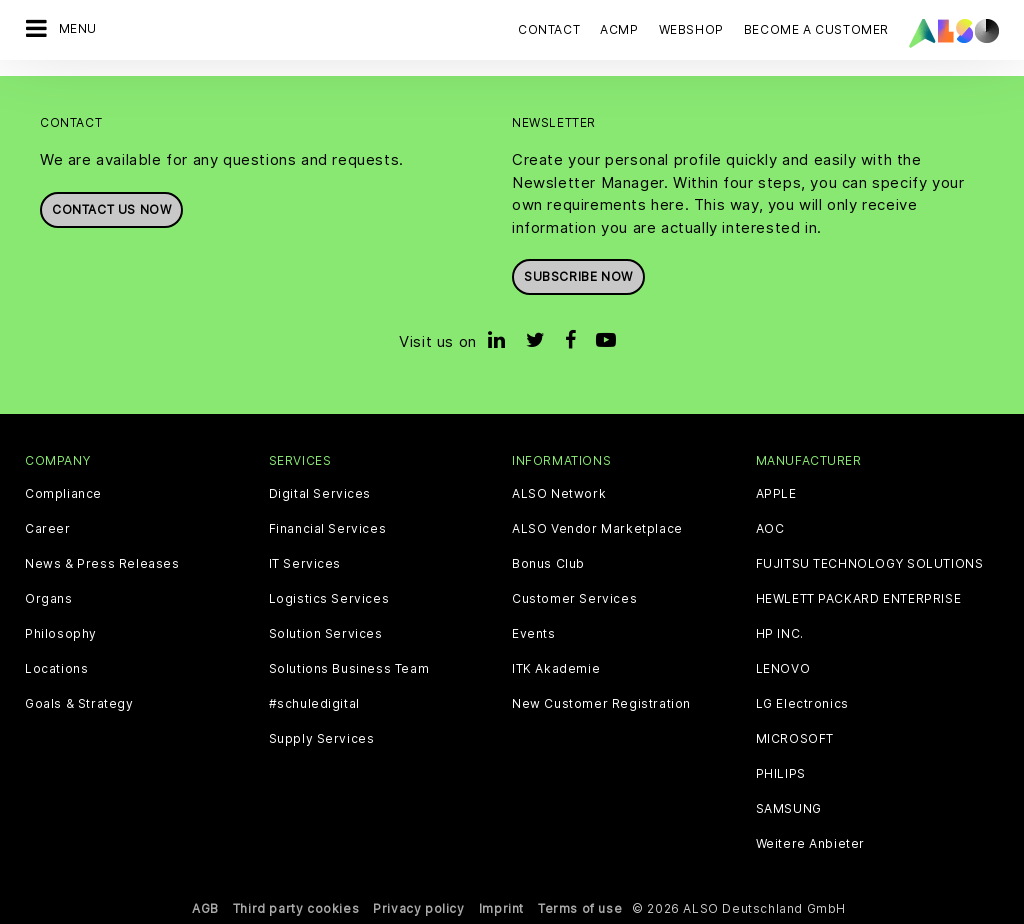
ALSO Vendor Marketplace (597, 529)
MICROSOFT (795, 739)
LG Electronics (802, 704)
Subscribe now (578, 276)
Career (48, 529)
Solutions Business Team (349, 669)
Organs (49, 599)
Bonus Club (548, 564)
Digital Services (320, 494)
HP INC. (780, 634)
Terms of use (580, 908)
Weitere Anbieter (811, 844)
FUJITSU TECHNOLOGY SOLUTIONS (870, 564)
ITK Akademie (556, 669)
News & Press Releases (102, 564)
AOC (770, 529)
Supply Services (322, 739)
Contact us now (111, 209)
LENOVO (783, 669)
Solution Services (326, 634)
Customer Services (574, 599)
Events (534, 634)
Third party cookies (296, 908)
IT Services (305, 564)
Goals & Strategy (79, 704)
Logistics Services (329, 599)
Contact (549, 29)
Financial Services (328, 529)
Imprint (501, 908)
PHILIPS (781, 774)
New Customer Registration (601, 704)
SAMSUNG (789, 809)
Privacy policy (418, 908)
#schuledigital (314, 704)
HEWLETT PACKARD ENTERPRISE (859, 599)
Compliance (63, 494)
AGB (205, 908)
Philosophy (61, 634)
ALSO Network (559, 494)
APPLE (776, 494)
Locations (56, 669)
